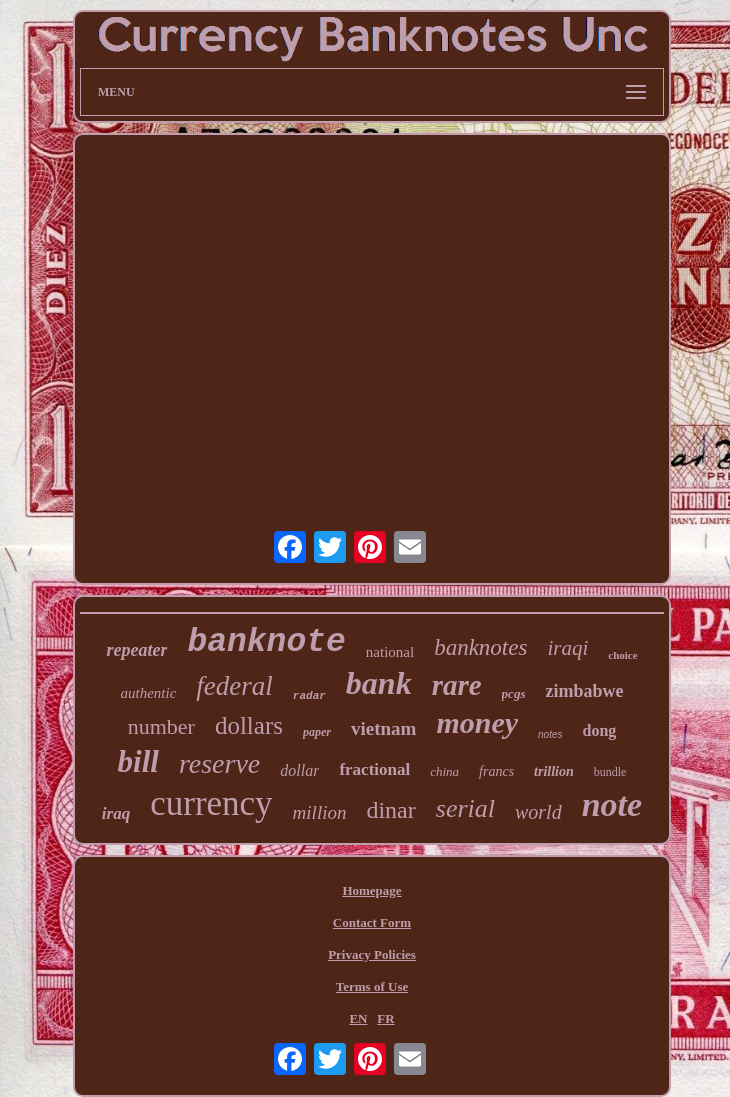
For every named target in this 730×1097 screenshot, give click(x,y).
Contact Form (372, 922)
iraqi (567, 648)
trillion (554, 771)
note (612, 804)
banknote (266, 642)
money (477, 722)
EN (358, 1018)
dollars (249, 725)
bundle (610, 772)
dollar (299, 770)
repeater (136, 650)
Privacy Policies (372, 954)
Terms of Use (372, 986)
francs (496, 771)
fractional (374, 769)
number (161, 726)
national (390, 652)
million (320, 812)
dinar (390, 810)
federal (234, 686)
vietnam (383, 728)
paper (317, 732)
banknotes (480, 647)
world (538, 812)
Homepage (371, 890)
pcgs (514, 693)
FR (385, 1018)
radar (309, 696)
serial (465, 808)
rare (457, 685)
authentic (149, 693)
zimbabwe (584, 691)
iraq (116, 813)
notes (550, 734)
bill (138, 761)
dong (600, 730)
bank (379, 683)
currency (211, 803)
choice (622, 655)
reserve (219, 763)
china (444, 771)
